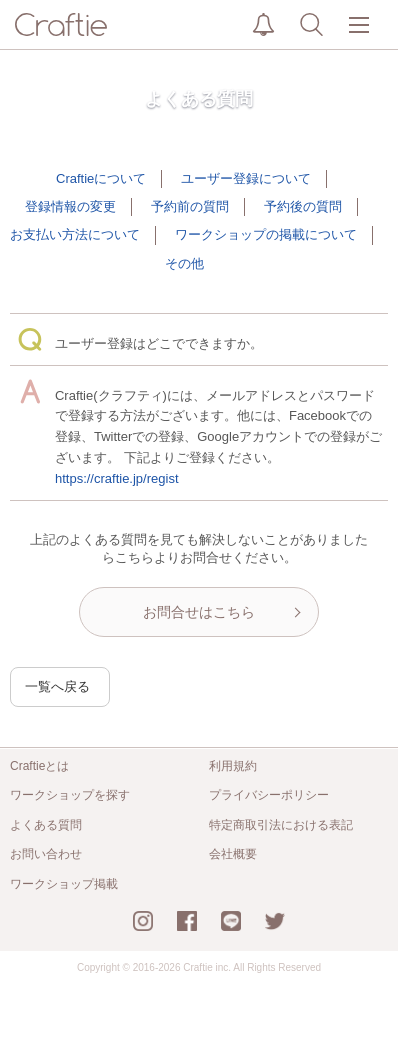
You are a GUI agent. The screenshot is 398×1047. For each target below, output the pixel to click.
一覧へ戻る (57, 686)
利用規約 (233, 766)
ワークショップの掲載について (266, 234)
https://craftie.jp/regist (117, 478)
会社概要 (233, 854)
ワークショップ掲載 (64, 884)
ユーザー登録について (246, 178)
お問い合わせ (46, 854)
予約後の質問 (303, 206)
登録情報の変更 (70, 206)
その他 (184, 263)
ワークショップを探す (70, 795)
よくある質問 (46, 825)
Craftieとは (39, 766)
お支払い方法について (75, 234)
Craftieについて (101, 178)
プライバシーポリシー (269, 795)
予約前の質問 (190, 206)
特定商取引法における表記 (281, 825)
